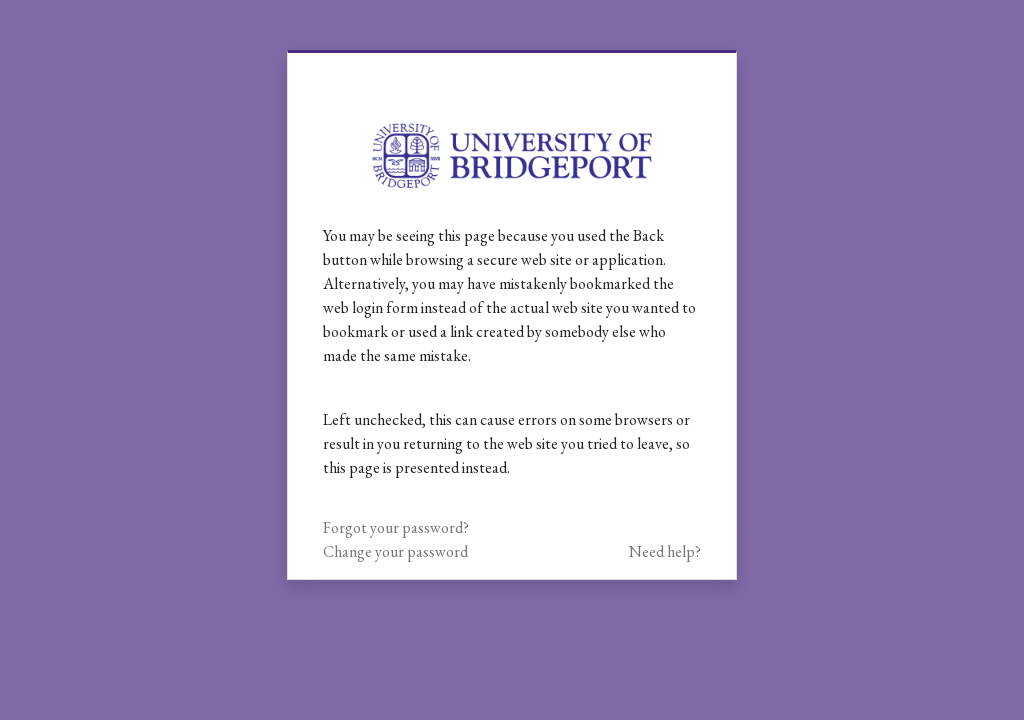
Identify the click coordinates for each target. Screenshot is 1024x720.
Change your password (395, 551)
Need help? (665, 551)
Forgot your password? (396, 527)
